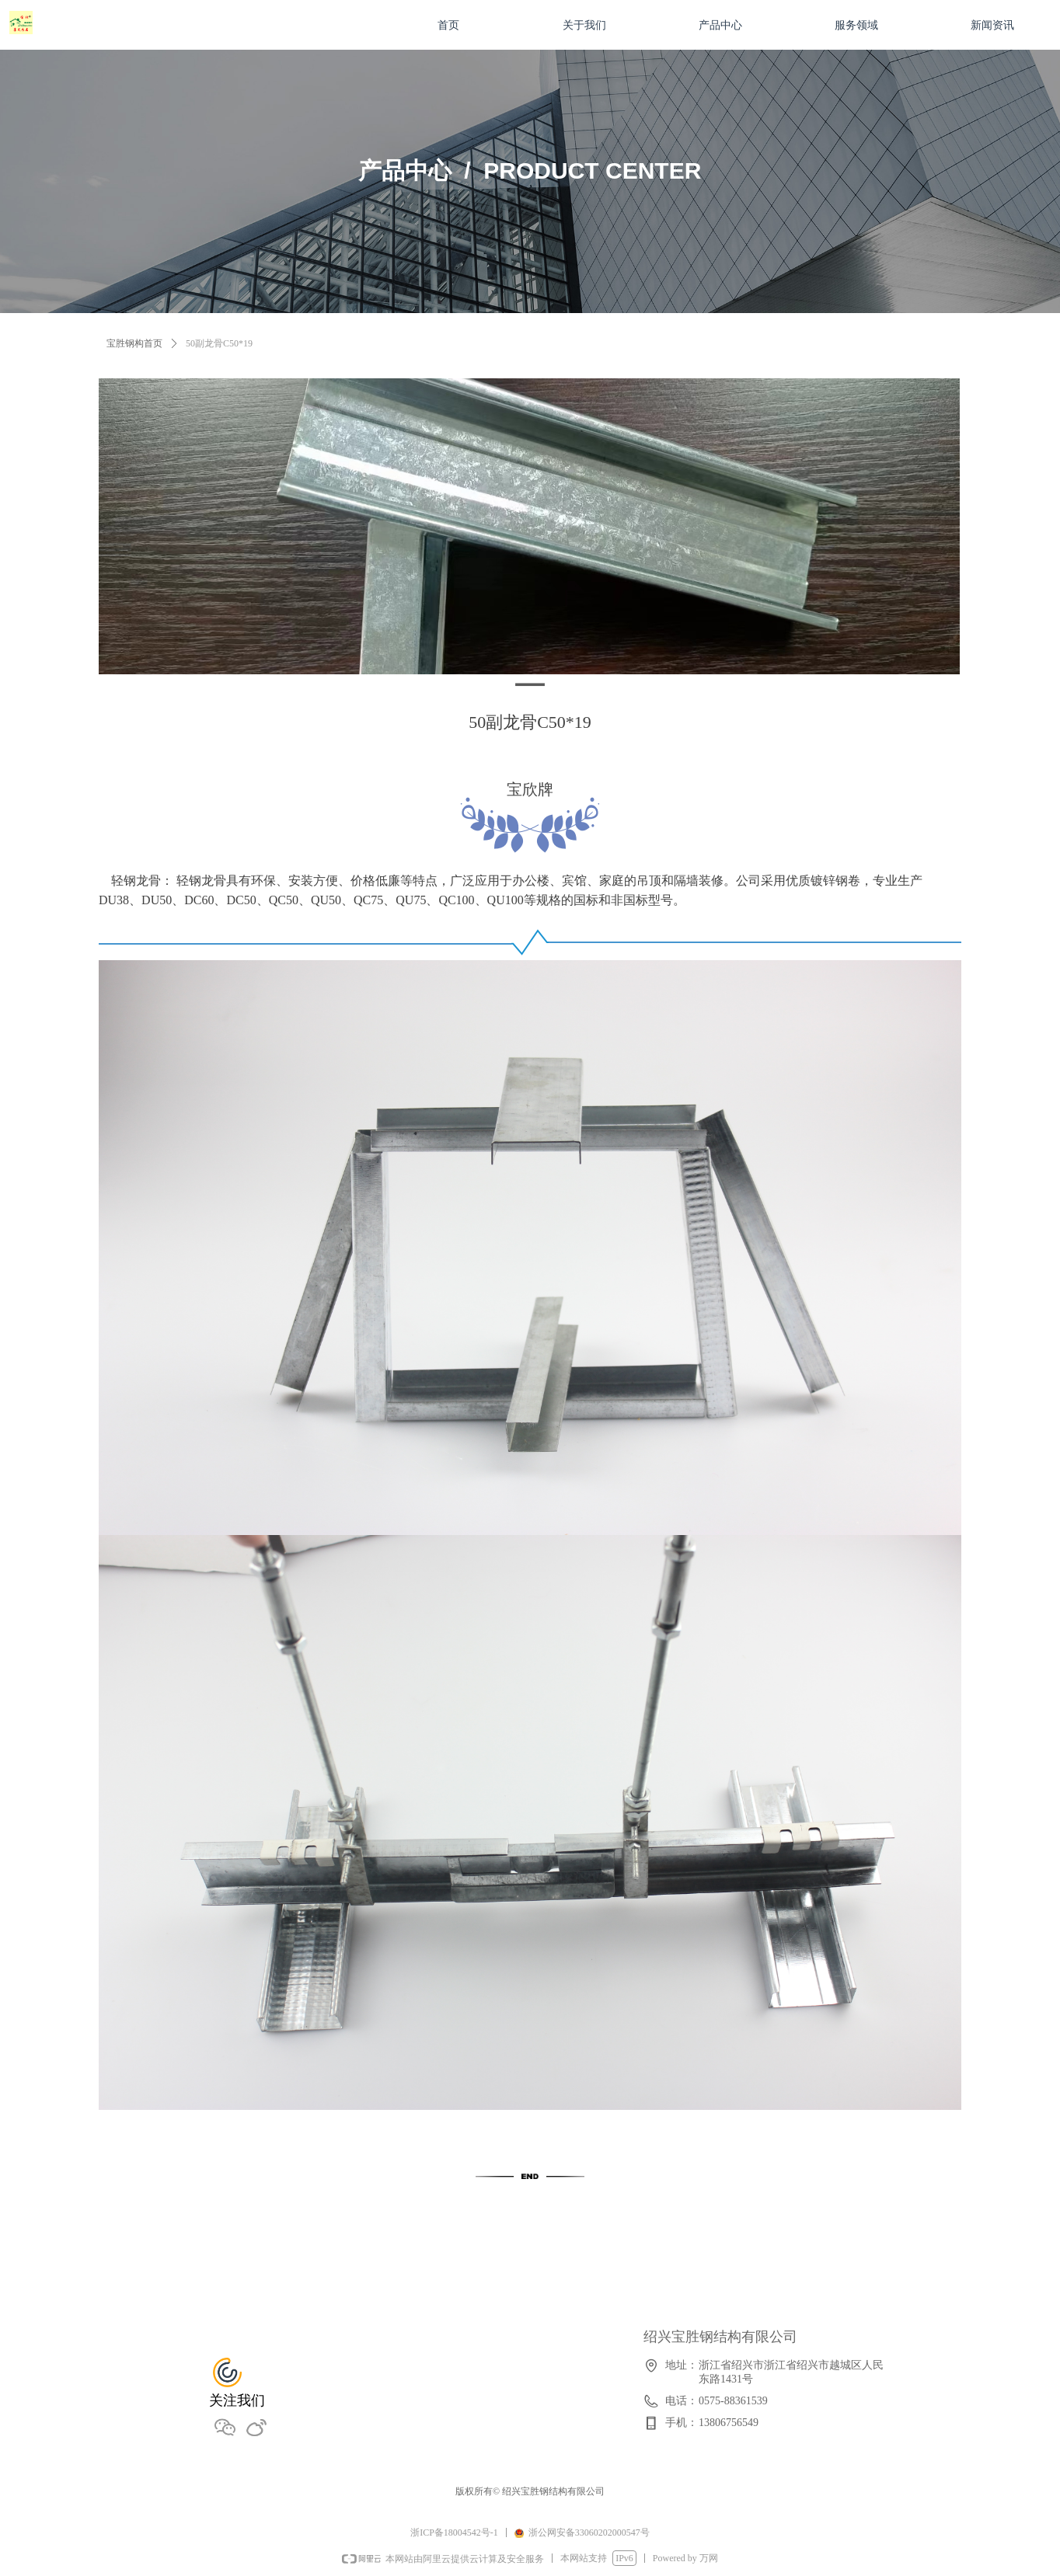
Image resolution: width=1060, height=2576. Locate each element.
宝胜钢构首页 (134, 343)
